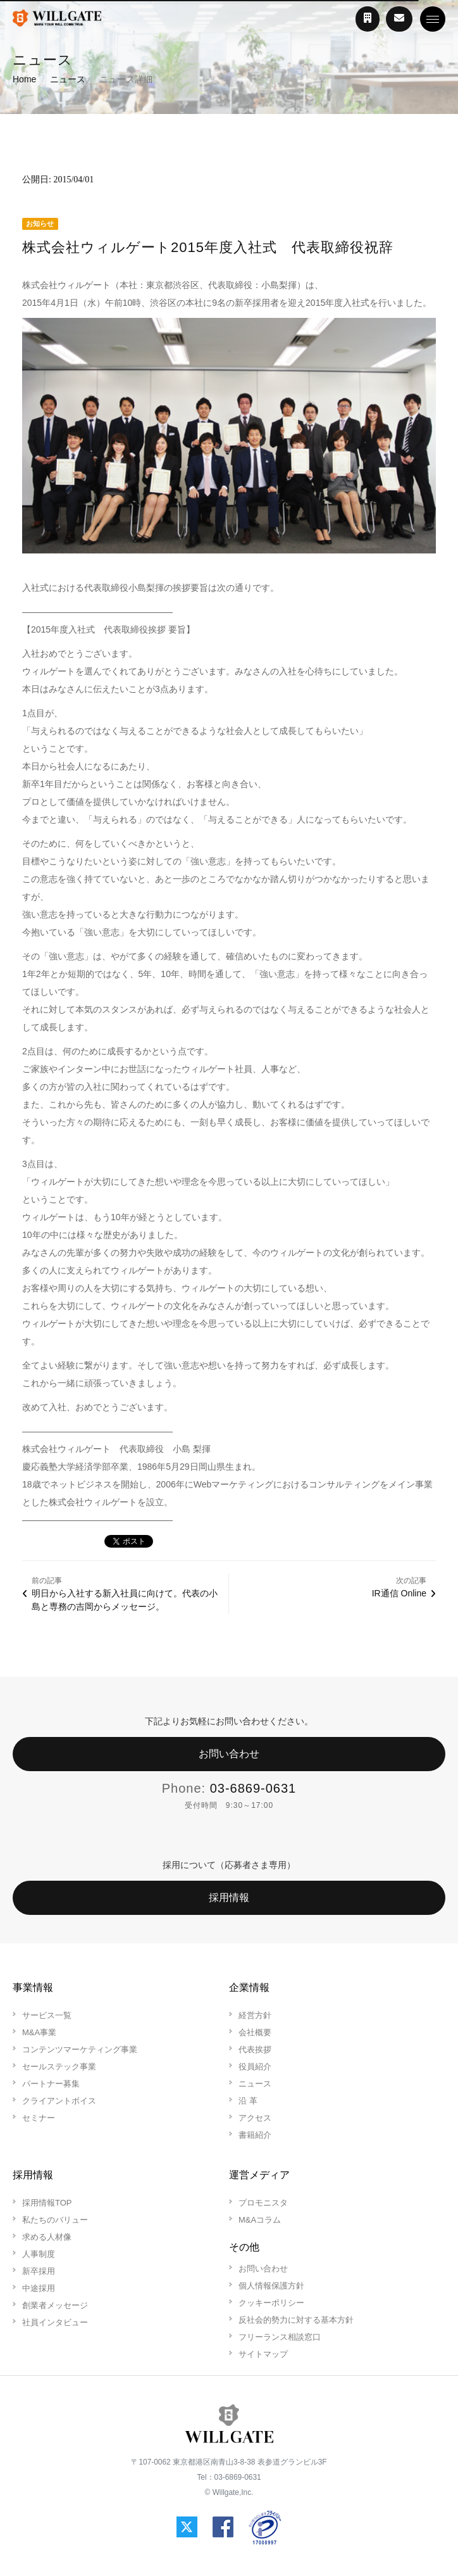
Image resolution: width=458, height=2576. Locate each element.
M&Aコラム (259, 2220)
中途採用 (38, 2288)
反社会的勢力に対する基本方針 (296, 2320)
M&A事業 (39, 2032)
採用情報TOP (47, 2202)
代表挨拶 (254, 2049)
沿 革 (247, 2101)
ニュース (67, 79)
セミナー (38, 2118)
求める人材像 (46, 2237)
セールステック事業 (59, 2066)
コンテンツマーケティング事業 (79, 2049)
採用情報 (229, 1897)
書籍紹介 (254, 2135)
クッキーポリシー (271, 2303)
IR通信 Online (399, 1593)
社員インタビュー (55, 2322)
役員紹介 (254, 2066)
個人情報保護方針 (271, 2285)
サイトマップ (263, 2354)
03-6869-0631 (253, 1788)
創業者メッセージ (55, 2305)
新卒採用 (38, 2271)
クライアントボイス (59, 2101)
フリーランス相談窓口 (279, 2337)
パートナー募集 (51, 2083)
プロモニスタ (263, 2202)
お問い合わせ (229, 1753)
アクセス (254, 2118)
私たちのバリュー (55, 2220)
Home (24, 79)
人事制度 (38, 2254)
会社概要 (254, 2032)
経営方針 (254, 2015)
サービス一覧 (46, 2015)
